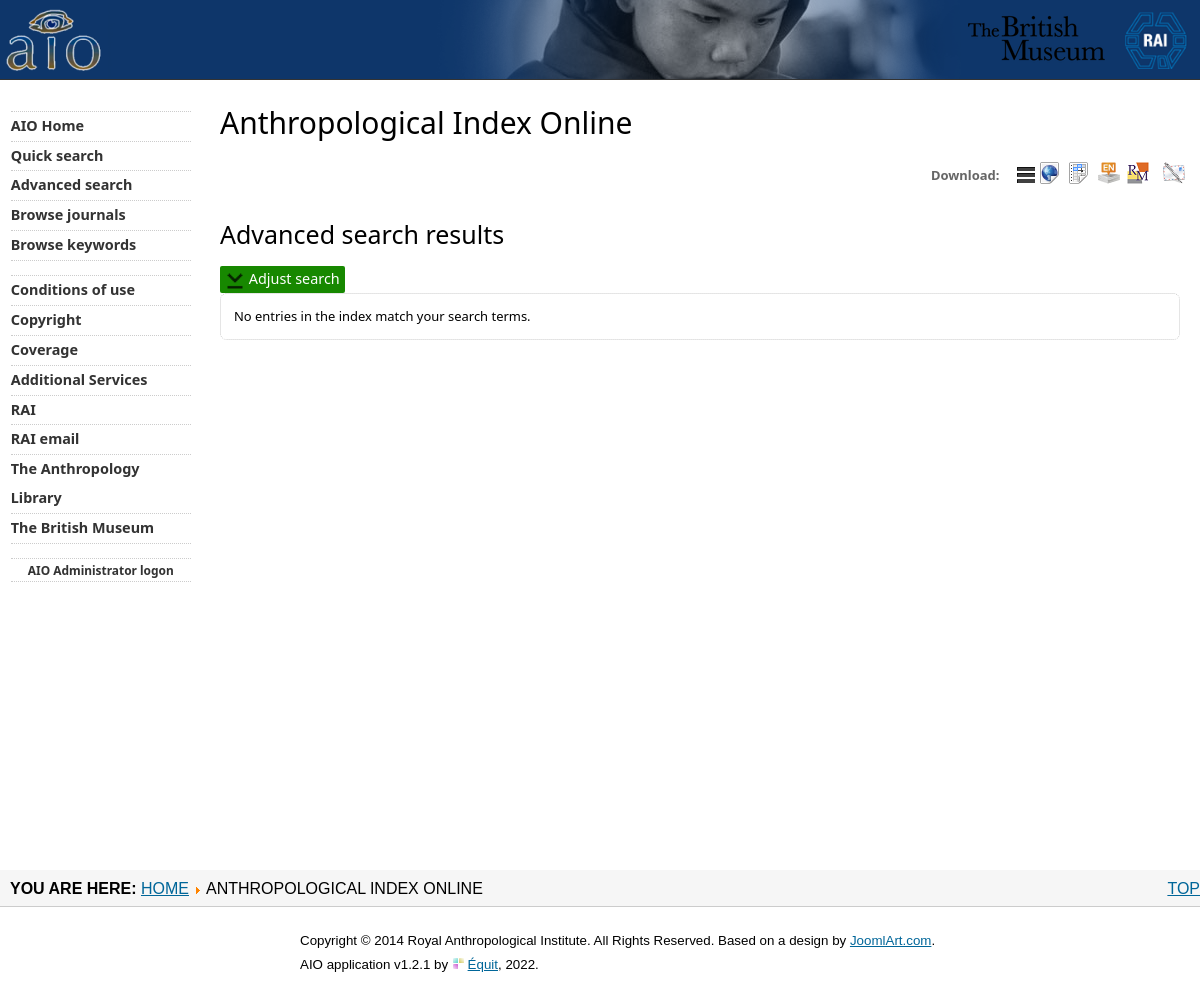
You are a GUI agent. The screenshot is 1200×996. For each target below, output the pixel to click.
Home (165, 888)
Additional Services (79, 379)
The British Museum (82, 527)
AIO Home (47, 125)
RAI (23, 409)
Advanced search (71, 184)
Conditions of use (73, 289)
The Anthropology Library (75, 483)
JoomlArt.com (890, 940)
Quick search (57, 155)
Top (1183, 888)
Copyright (46, 319)
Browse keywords (74, 244)
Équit (483, 964)
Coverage (44, 349)
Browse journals (68, 214)
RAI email (45, 438)
